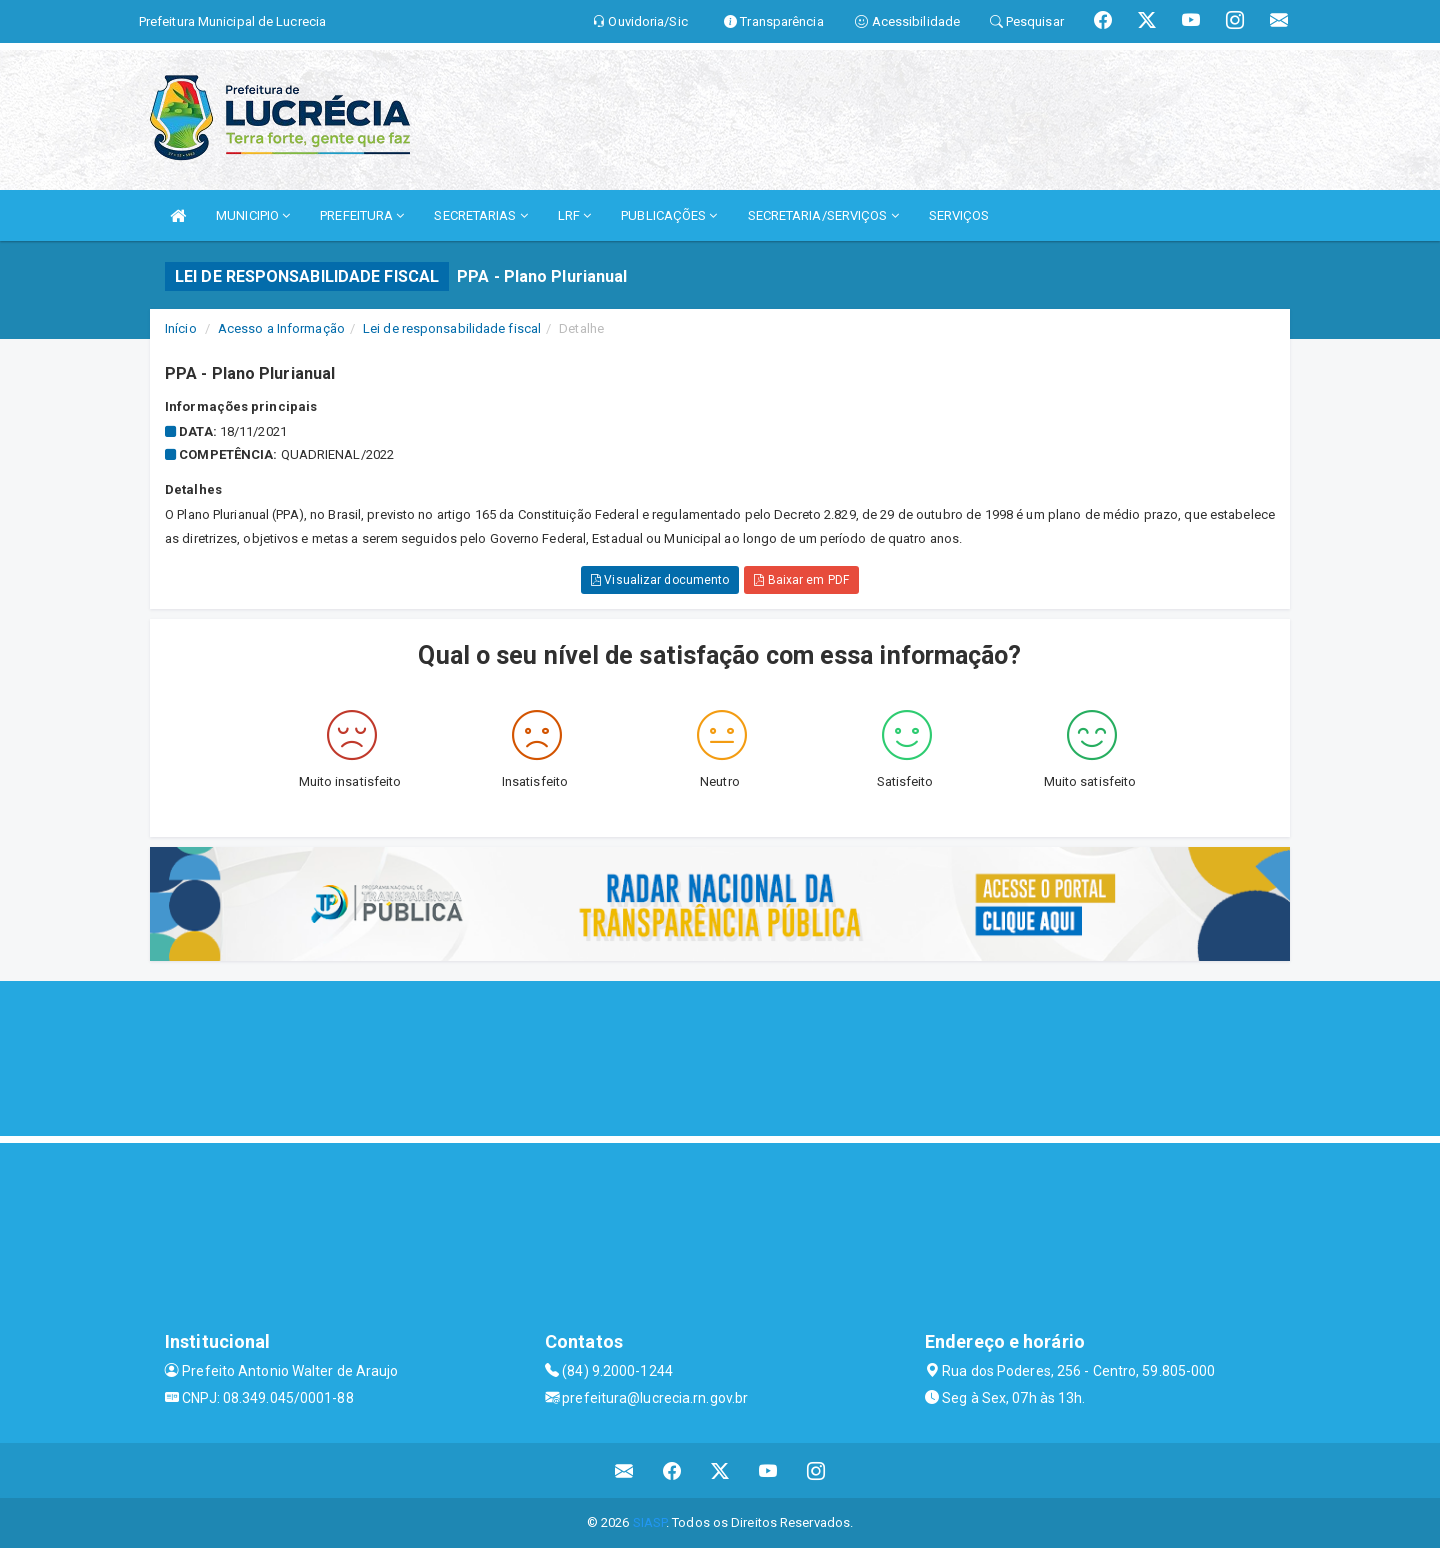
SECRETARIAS (480, 215)
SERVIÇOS (959, 215)
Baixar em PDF (801, 580)
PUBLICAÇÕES (669, 215)
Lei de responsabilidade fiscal (452, 328)
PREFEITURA (362, 215)
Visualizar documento (660, 580)
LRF (575, 215)
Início (181, 328)
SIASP (650, 1522)
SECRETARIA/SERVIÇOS (823, 215)
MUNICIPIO (253, 215)
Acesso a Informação (281, 328)
